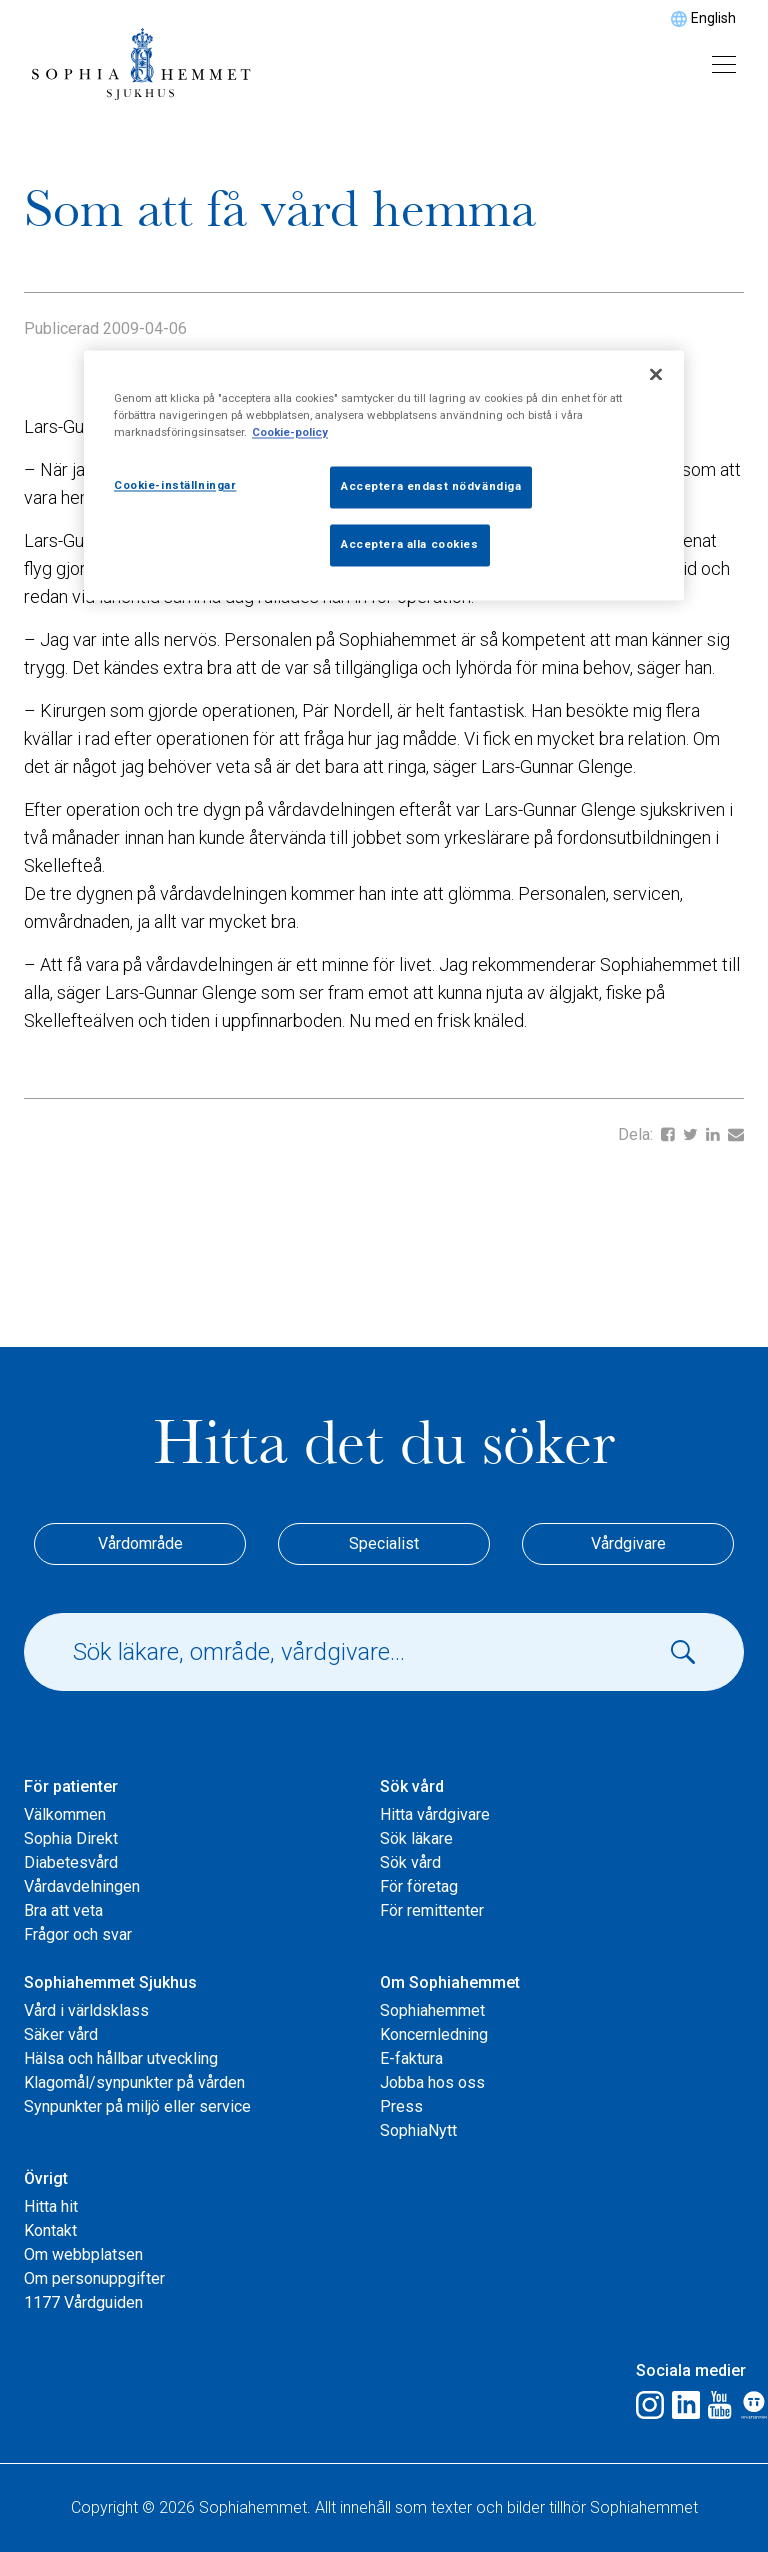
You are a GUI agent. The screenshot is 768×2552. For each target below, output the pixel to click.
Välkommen (65, 1814)
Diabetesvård (71, 1862)
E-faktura (411, 2058)
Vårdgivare (628, 1543)
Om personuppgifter (94, 2278)
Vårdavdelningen (82, 1886)
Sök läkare (416, 1838)
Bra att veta (63, 1910)
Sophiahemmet (432, 2010)
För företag (419, 1886)
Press (401, 2106)
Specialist (384, 1543)
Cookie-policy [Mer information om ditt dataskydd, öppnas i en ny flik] (290, 432)
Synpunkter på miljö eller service (137, 2106)
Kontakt (50, 2230)
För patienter (71, 1786)
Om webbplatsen (83, 2254)
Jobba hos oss (432, 2082)
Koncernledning (434, 2034)
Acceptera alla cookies (410, 544)
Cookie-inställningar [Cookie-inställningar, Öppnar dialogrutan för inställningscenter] (175, 485)
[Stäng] (656, 374)
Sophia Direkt (71, 1838)
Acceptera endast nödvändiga (431, 486)
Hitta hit (51, 2206)
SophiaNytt (418, 2130)
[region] (384, 475)
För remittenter (432, 1910)
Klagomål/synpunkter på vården (134, 2082)
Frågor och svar (78, 1934)
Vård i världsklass (86, 2010)
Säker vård (61, 2034)
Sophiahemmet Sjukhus (110, 1982)
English (713, 18)
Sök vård (412, 1786)
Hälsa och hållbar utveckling (121, 2058)
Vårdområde (140, 1543)
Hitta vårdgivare (435, 1814)
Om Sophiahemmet (450, 1982)
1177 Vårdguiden (83, 2302)
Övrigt (46, 2178)
